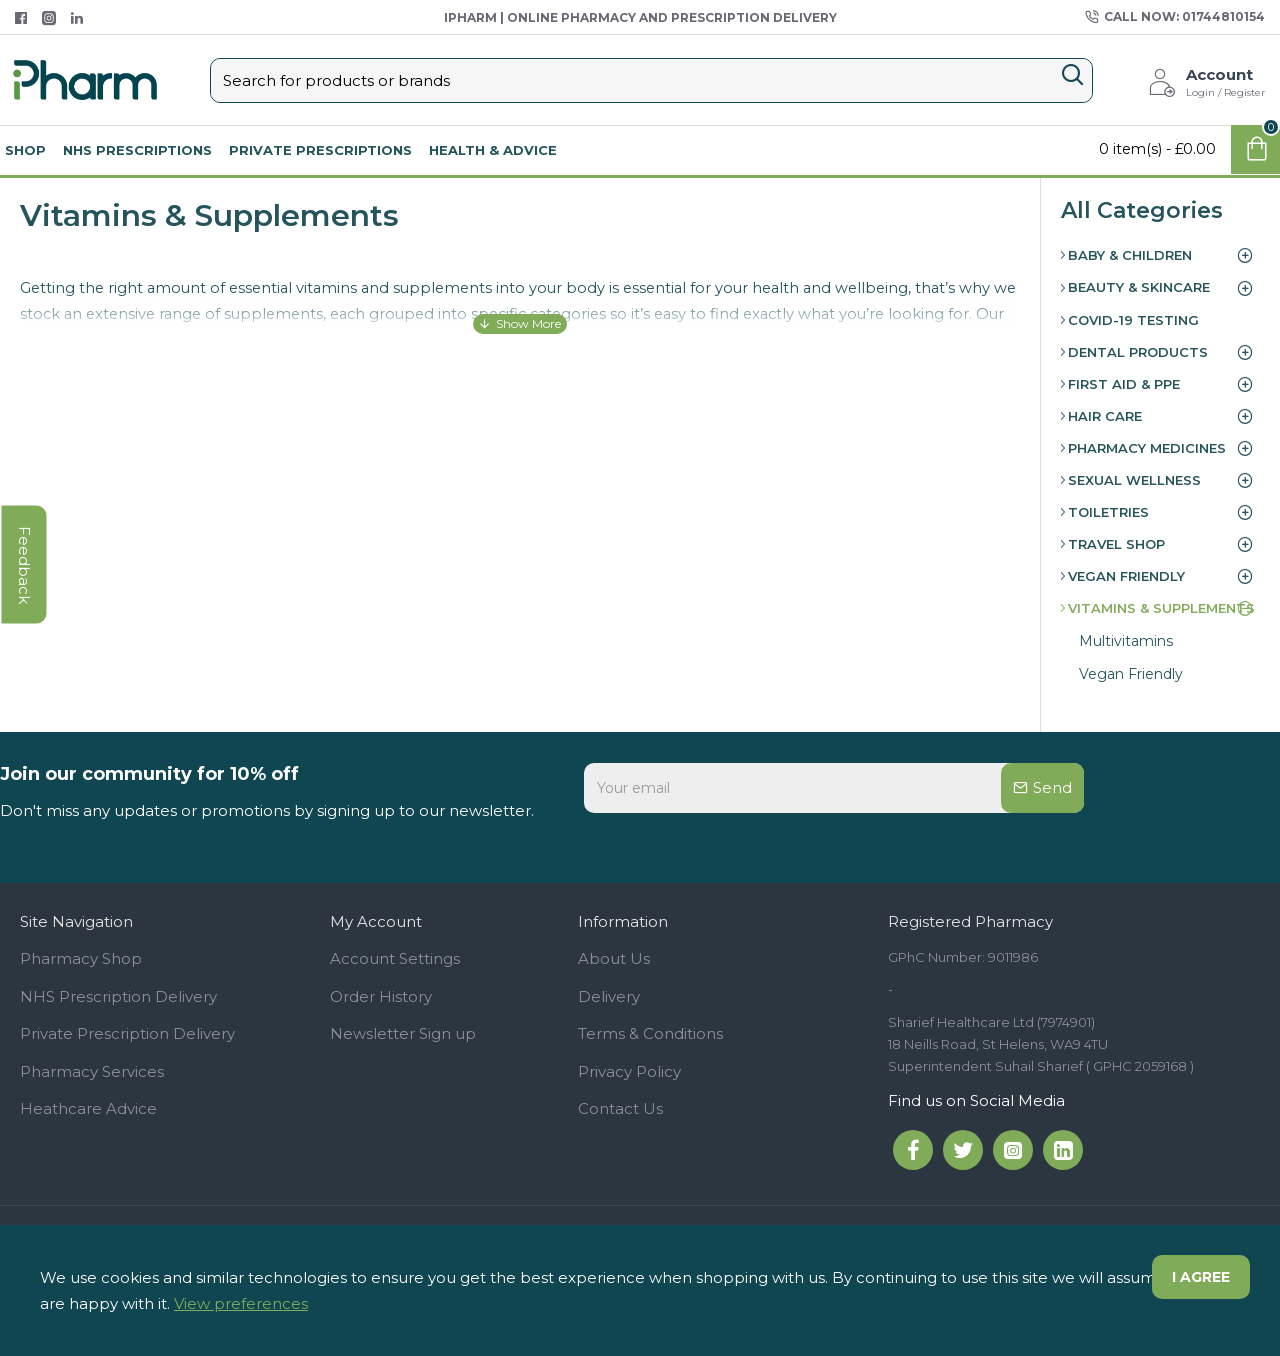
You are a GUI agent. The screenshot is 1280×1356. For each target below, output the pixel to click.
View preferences (241, 1303)
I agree (1201, 1277)
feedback (24, 565)
